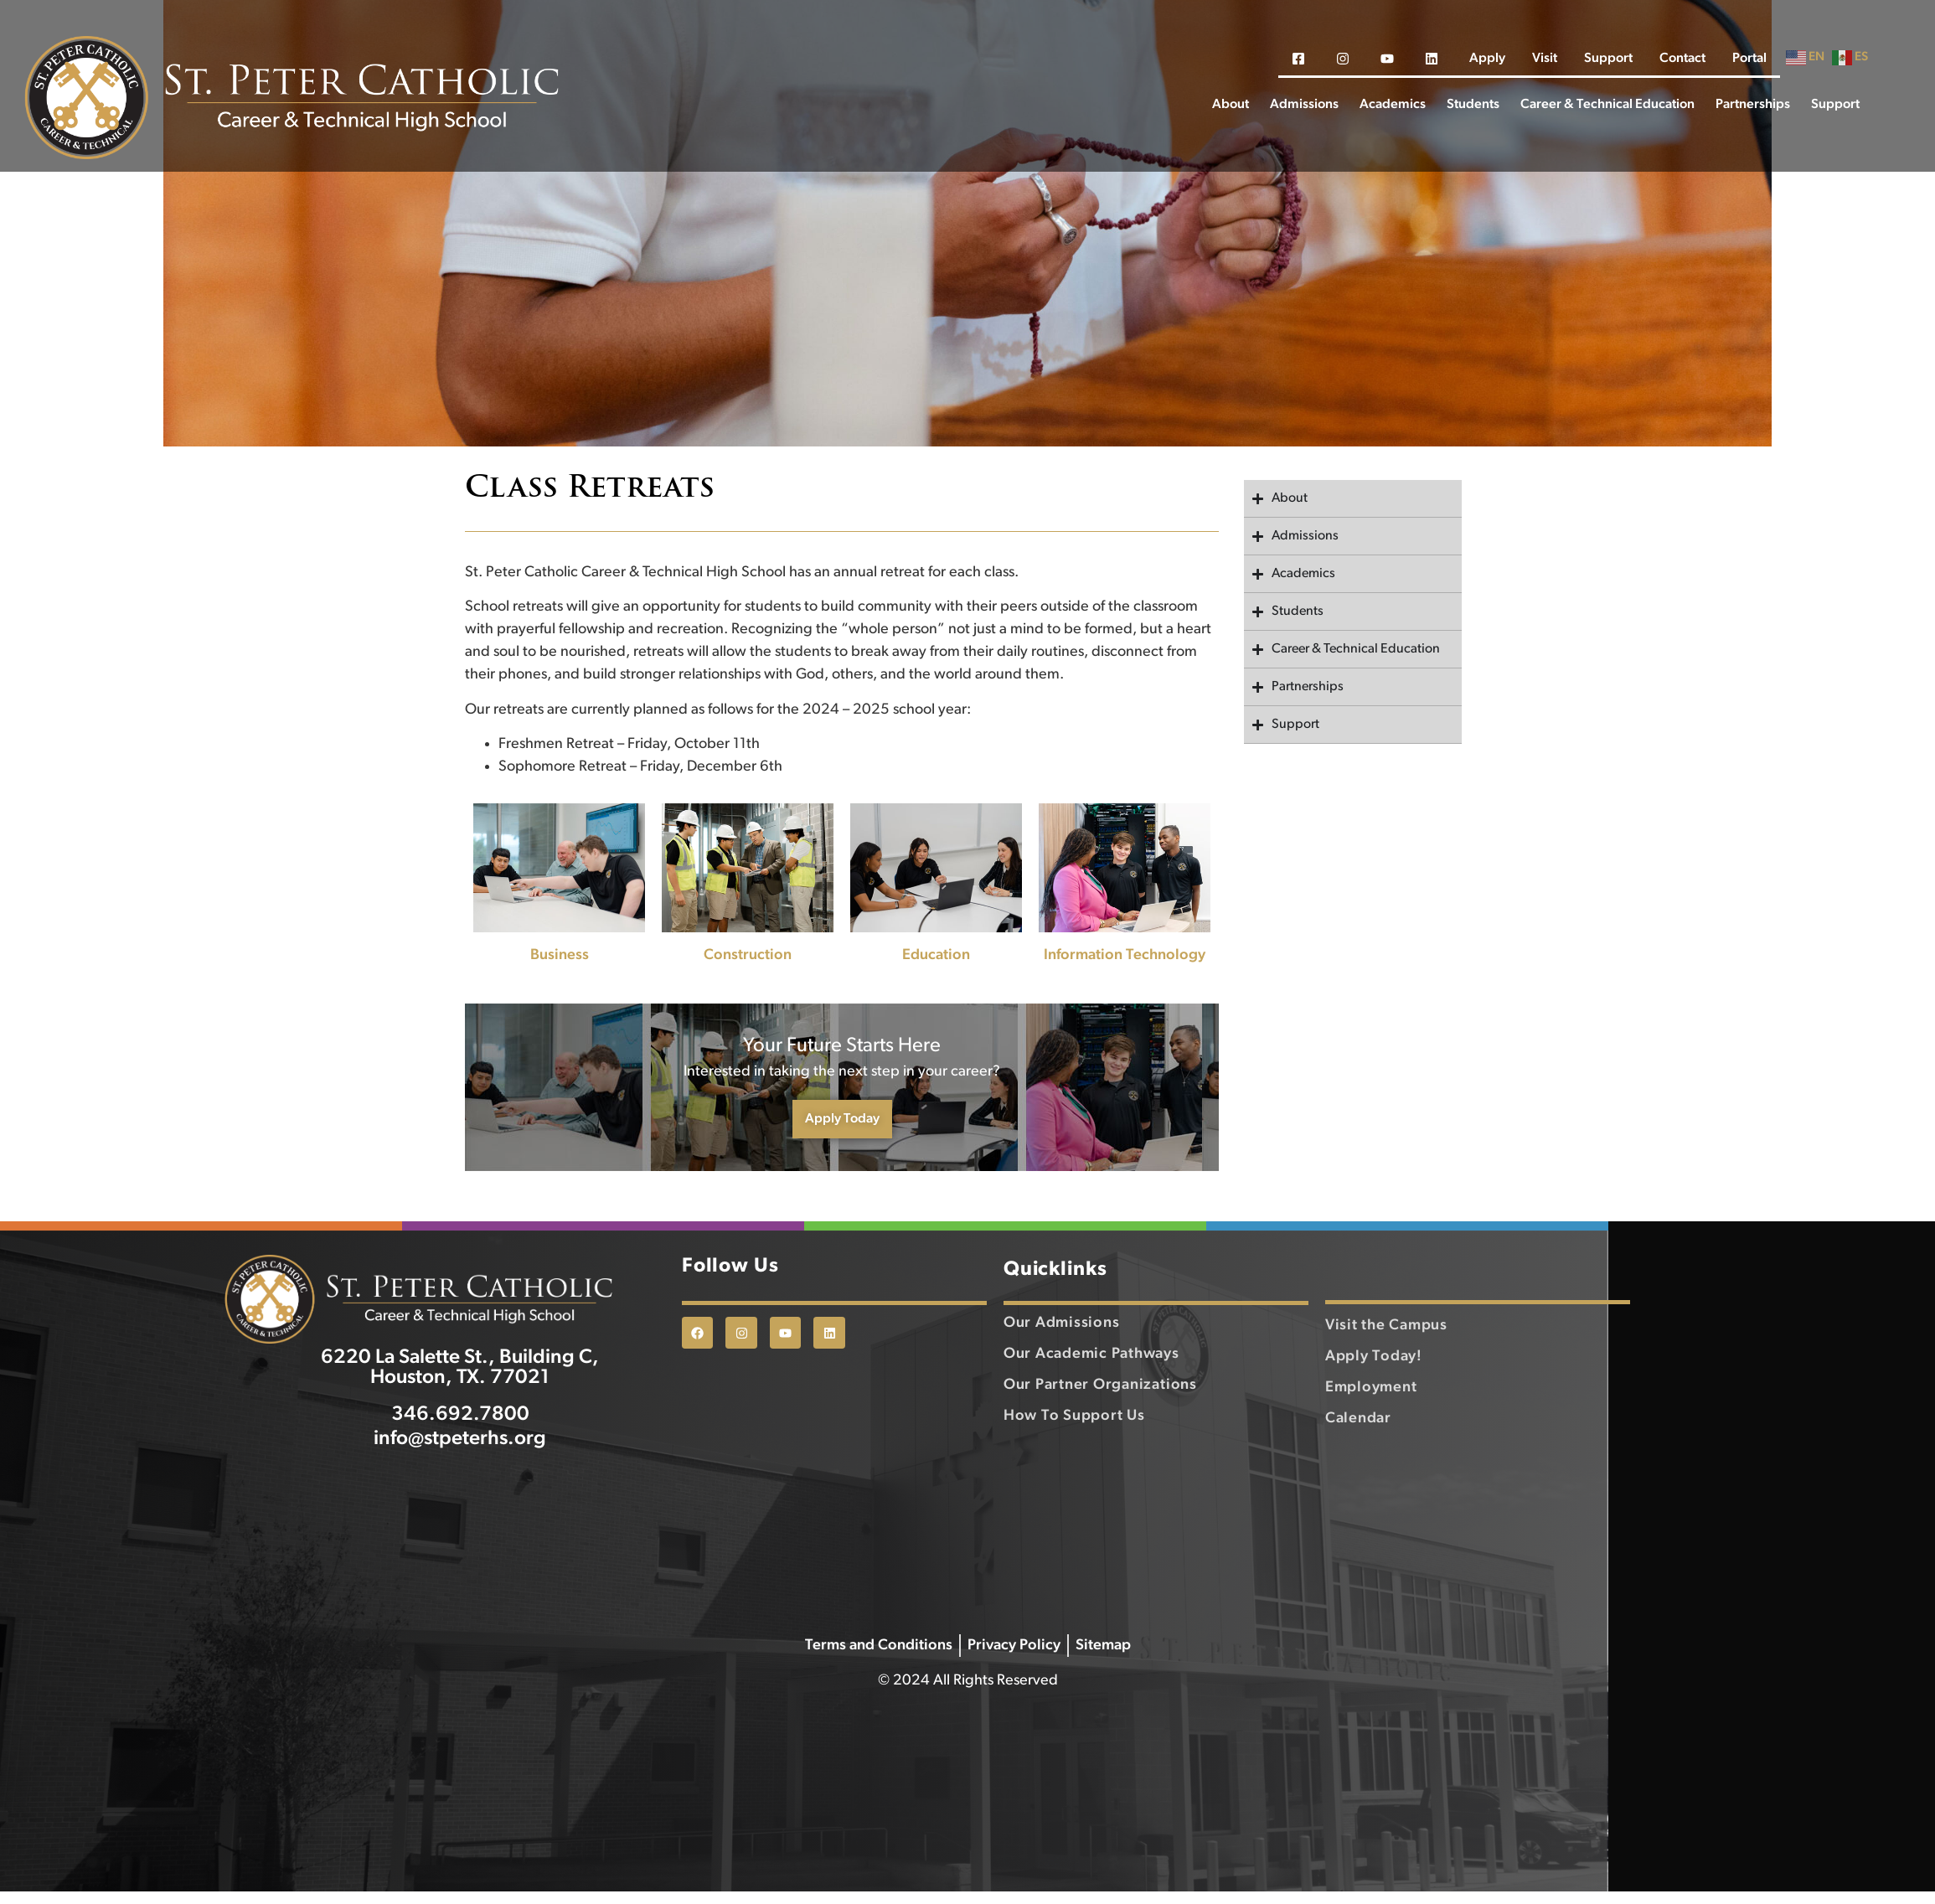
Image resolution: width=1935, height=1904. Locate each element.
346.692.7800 (460, 1451)
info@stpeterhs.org (460, 1475)
